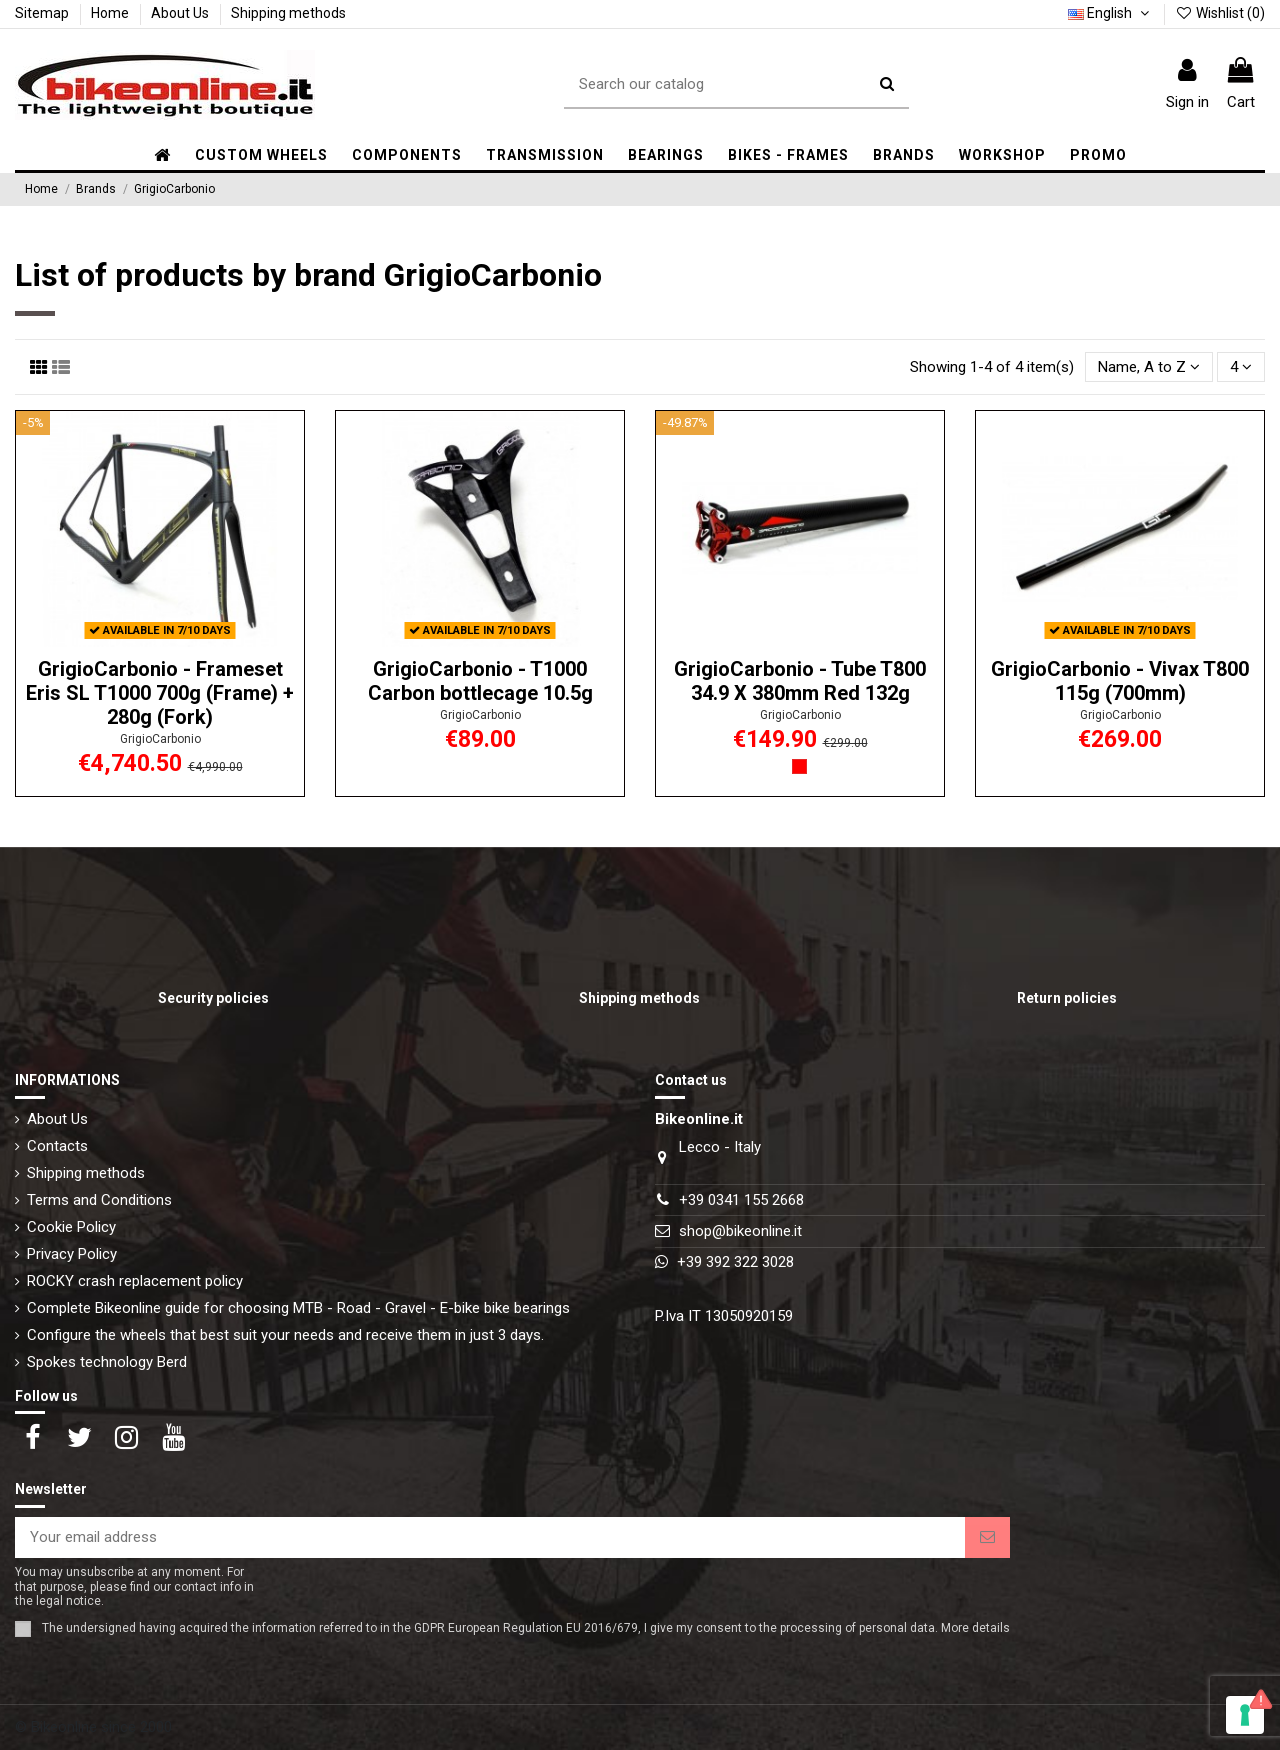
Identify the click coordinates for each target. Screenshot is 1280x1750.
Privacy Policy (72, 1254)
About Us (181, 13)
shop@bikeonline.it (740, 1231)
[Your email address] (490, 1537)
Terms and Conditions (99, 1200)
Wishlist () (1220, 13)
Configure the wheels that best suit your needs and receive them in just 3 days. (285, 1335)
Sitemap (43, 13)
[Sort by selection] (1149, 367)
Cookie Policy (71, 1227)
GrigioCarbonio (160, 739)
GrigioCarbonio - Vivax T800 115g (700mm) (1120, 681)
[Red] (799, 766)
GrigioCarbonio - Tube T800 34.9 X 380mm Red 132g (800, 681)
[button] (407, 155)
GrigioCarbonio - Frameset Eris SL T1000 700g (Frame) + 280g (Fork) (160, 693)
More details (975, 1628)
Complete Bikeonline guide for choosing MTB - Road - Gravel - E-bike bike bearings (298, 1308)
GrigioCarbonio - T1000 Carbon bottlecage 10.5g (480, 681)
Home (111, 13)
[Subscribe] (987, 1537)
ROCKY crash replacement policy (135, 1281)
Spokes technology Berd (107, 1362)
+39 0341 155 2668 (741, 1200)
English (1110, 13)
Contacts (57, 1146)
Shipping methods (288, 13)
